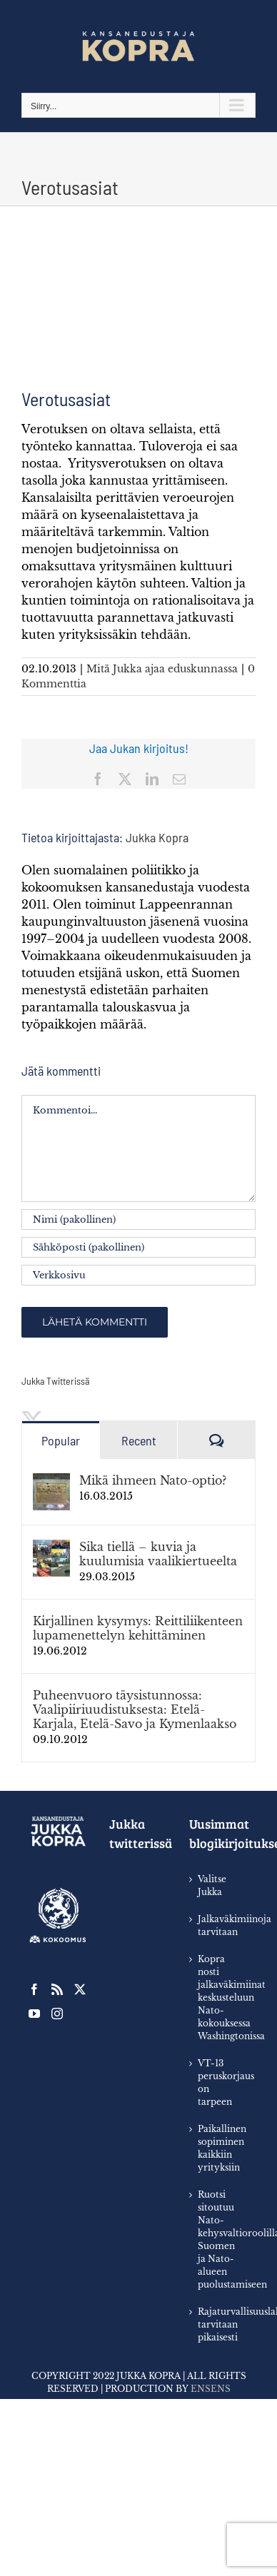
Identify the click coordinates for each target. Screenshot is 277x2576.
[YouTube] (34, 2013)
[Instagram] (57, 2013)
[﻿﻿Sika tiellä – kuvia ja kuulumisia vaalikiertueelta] (51, 1548)
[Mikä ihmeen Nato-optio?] (51, 1482)
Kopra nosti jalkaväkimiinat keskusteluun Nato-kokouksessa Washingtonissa (219, 1997)
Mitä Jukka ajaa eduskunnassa (162, 668)
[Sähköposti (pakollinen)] (138, 1247)
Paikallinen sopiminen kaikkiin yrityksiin (219, 2148)
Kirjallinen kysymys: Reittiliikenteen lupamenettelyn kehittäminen (138, 1628)
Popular (60, 1440)
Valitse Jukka (212, 1885)
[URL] (138, 1275)
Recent (138, 1440)
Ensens (211, 2388)
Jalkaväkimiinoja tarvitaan (219, 1925)
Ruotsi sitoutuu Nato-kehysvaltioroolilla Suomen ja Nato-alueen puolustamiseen (219, 2239)
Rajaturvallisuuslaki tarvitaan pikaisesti (219, 2324)
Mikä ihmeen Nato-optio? (152, 1480)
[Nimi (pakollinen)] (138, 1219)
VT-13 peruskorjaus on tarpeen (219, 2082)
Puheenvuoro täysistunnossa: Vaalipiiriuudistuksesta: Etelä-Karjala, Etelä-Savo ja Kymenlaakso (134, 1709)
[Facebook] (34, 1989)
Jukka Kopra (157, 837)
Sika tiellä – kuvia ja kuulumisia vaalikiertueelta (158, 1554)
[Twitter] (80, 1989)
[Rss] (57, 1989)
